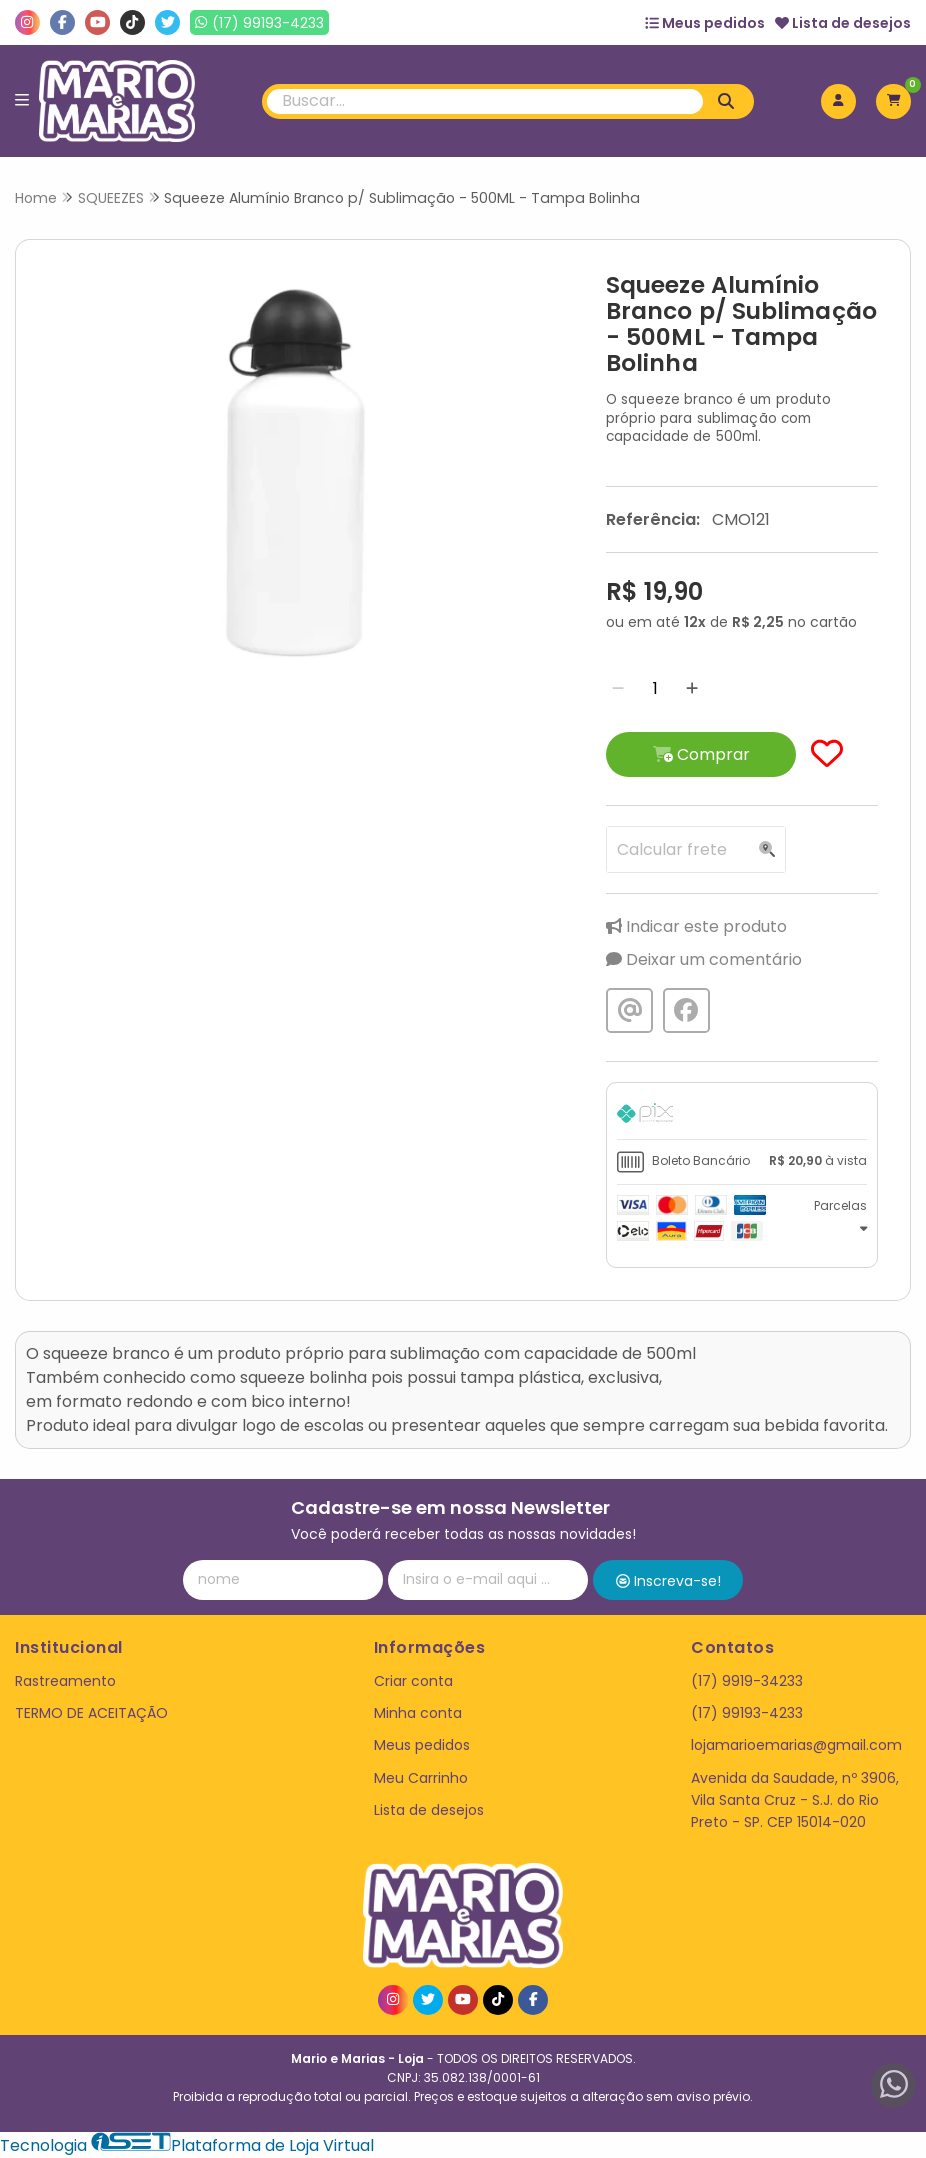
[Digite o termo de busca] (485, 101)
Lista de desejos (843, 23)
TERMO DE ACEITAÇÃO (91, 1713)
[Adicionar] (692, 688)
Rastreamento (65, 1681)
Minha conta (418, 1713)
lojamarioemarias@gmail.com (796, 1745)
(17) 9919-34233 (747, 1681)
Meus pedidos (705, 23)
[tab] (742, 1116)
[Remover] (618, 688)
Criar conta (413, 1681)
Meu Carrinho (421, 1778)
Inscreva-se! (668, 1581)
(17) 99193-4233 (747, 1713)
